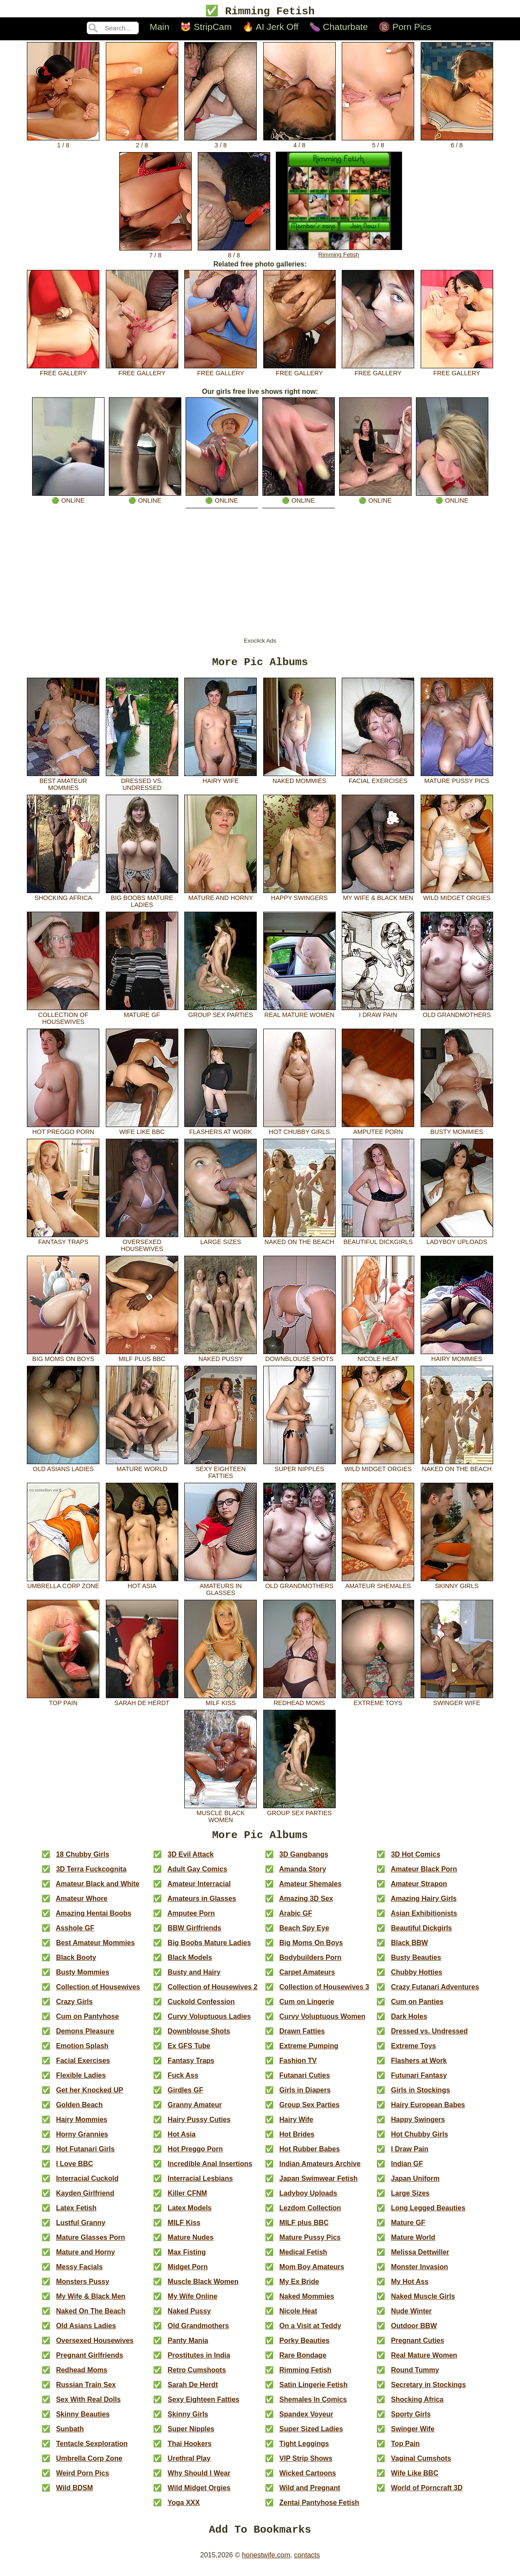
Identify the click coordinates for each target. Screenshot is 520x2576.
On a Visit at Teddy (310, 2332)
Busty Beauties (416, 1964)
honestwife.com (266, 2564)
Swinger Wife (457, 1703)
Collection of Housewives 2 (213, 1993)
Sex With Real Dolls (88, 2406)
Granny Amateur (195, 2111)
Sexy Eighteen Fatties (220, 1472)
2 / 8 (142, 143)
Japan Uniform (415, 2185)
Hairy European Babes (428, 2111)
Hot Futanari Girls (85, 2155)
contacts (307, 2564)
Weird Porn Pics (82, 2479)
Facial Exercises (378, 781)
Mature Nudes (191, 2244)
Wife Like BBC (142, 1132)
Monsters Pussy (82, 2288)
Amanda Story (302, 1875)
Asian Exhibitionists (424, 1919)
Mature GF (142, 1015)
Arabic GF (295, 1919)
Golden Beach (79, 2111)
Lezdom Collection (310, 2214)
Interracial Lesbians (200, 2185)
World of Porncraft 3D (427, 2494)
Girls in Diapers (304, 2096)
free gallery (63, 371)
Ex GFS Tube (189, 2052)
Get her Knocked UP (89, 2096)
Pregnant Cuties (418, 2347)
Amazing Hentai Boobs (93, 1919)
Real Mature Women (299, 1015)
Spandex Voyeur (306, 2420)
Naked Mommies (299, 781)
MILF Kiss (220, 1703)
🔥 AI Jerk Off (270, 28)
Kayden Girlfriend (85, 2199)
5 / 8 (378, 143)
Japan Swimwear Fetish (318, 2185)
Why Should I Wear (199, 2479)
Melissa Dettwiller (420, 2258)
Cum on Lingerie (306, 2008)
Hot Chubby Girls (299, 1132)
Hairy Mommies (457, 1359)
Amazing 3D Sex (306, 1905)
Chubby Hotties (416, 1978)
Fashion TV (298, 2067)
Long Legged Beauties (428, 2214)
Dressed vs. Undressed (142, 784)
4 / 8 (299, 143)
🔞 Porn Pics (405, 28)
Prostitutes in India (199, 2361)
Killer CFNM (187, 2199)
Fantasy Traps (63, 1242)
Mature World (142, 1469)
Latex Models (190, 2214)
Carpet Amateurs (307, 1978)
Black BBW (409, 1949)
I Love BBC (74, 2170)
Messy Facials (79, 2273)
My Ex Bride (299, 2288)
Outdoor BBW (414, 2332)
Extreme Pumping (308, 2052)
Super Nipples (299, 1469)
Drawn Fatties (302, 2037)
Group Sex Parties (220, 1015)
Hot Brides (296, 2140)
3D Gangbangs (303, 1861)
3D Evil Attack (191, 1861)
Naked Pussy (220, 1359)
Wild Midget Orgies (457, 898)
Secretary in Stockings (428, 2391)
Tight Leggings (304, 2450)
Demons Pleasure (85, 2037)
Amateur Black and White (98, 1890)
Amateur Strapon (419, 1890)
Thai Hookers (190, 2450)
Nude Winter (411, 2317)
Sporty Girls (411, 2420)
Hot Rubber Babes (309, 2155)
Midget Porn (188, 2273)
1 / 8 (63, 143)
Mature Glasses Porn (90, 2244)
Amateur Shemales (378, 1586)
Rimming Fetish (339, 252)
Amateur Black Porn (424, 1875)
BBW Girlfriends (195, 1934)
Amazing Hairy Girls (424, 1905)
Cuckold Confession (201, 2008)
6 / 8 (457, 143)
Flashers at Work (220, 1132)
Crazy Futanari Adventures (435, 1993)
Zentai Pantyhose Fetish (319, 2509)
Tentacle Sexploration (92, 2450)
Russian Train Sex (86, 2391)
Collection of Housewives (63, 1018)
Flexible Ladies (81, 2081)
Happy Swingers (299, 898)
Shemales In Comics (313, 2406)
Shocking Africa (63, 898)
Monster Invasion (419, 2273)
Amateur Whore (82, 1905)
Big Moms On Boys (63, 1359)
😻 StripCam (206, 28)
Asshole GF (75, 1934)
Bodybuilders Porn (310, 1964)
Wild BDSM (74, 2494)
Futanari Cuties (304, 2081)
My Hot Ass (410, 2288)
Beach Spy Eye (304, 1934)
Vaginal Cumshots (421, 2465)
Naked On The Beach (299, 1242)
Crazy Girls (74, 2008)
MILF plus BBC (142, 1359)
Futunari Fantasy (419, 2081)
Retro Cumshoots (197, 2376)
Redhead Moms (299, 1703)
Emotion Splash (82, 2052)
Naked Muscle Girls (423, 2302)
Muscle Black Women (220, 1816)
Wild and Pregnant (309, 2494)
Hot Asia (142, 1586)
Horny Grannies (82, 2140)
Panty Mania (188, 2347)
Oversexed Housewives (142, 1245)
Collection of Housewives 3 (324, 1993)
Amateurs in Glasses (220, 1589)
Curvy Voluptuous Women (322, 2023)
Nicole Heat (378, 1359)
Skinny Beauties (83, 2420)
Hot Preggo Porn (63, 1132)
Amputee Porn (378, 1132)
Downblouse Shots (299, 1359)
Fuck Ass (183, 2081)
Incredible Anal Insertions (210, 2170)
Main (160, 28)
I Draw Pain (378, 1015)
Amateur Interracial (199, 1890)
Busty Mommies (457, 1132)
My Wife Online (193, 2302)
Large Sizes (220, 1242)
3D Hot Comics (416, 1861)
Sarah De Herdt (142, 1703)
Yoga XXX (183, 2509)
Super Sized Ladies (311, 2435)
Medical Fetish (303, 2258)
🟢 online (68, 498)
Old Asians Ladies (63, 1469)
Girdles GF (185, 2096)
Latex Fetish (76, 2214)
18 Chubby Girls (82, 1861)
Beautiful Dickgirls (378, 1242)
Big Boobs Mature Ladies (142, 901)
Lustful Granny (80, 2229)
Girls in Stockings (420, 2096)
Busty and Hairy (194, 1978)
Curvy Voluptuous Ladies (209, 2023)
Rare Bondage (302, 2361)
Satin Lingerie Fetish (313, 2391)
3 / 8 (220, 143)
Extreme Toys (378, 1703)
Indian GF (407, 2170)
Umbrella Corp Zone (63, 1586)
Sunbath (70, 2435)
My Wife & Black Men (378, 898)
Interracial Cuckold (87, 2185)
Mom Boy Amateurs (311, 2273)
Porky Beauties (304, 2347)
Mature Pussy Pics (457, 781)
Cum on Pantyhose (87, 2023)
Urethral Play (189, 2465)
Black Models (190, 1964)
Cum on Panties (417, 2008)
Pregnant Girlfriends (89, 2361)
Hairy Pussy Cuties (199, 2126)
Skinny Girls (457, 1586)
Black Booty (76, 1964)
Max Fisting (187, 2258)
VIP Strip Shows (305, 2465)
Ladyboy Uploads (457, 1242)
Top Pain (63, 1703)
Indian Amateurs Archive (319, 2170)
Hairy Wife (220, 781)
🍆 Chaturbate (338, 28)
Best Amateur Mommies (63, 784)
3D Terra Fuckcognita (91, 1875)
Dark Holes (409, 2023)
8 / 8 (234, 253)
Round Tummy (415, 2376)
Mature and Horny (220, 898)
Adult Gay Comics (197, 1875)
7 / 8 (155, 253)
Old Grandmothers (457, 1015)
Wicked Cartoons (307, 2479)
